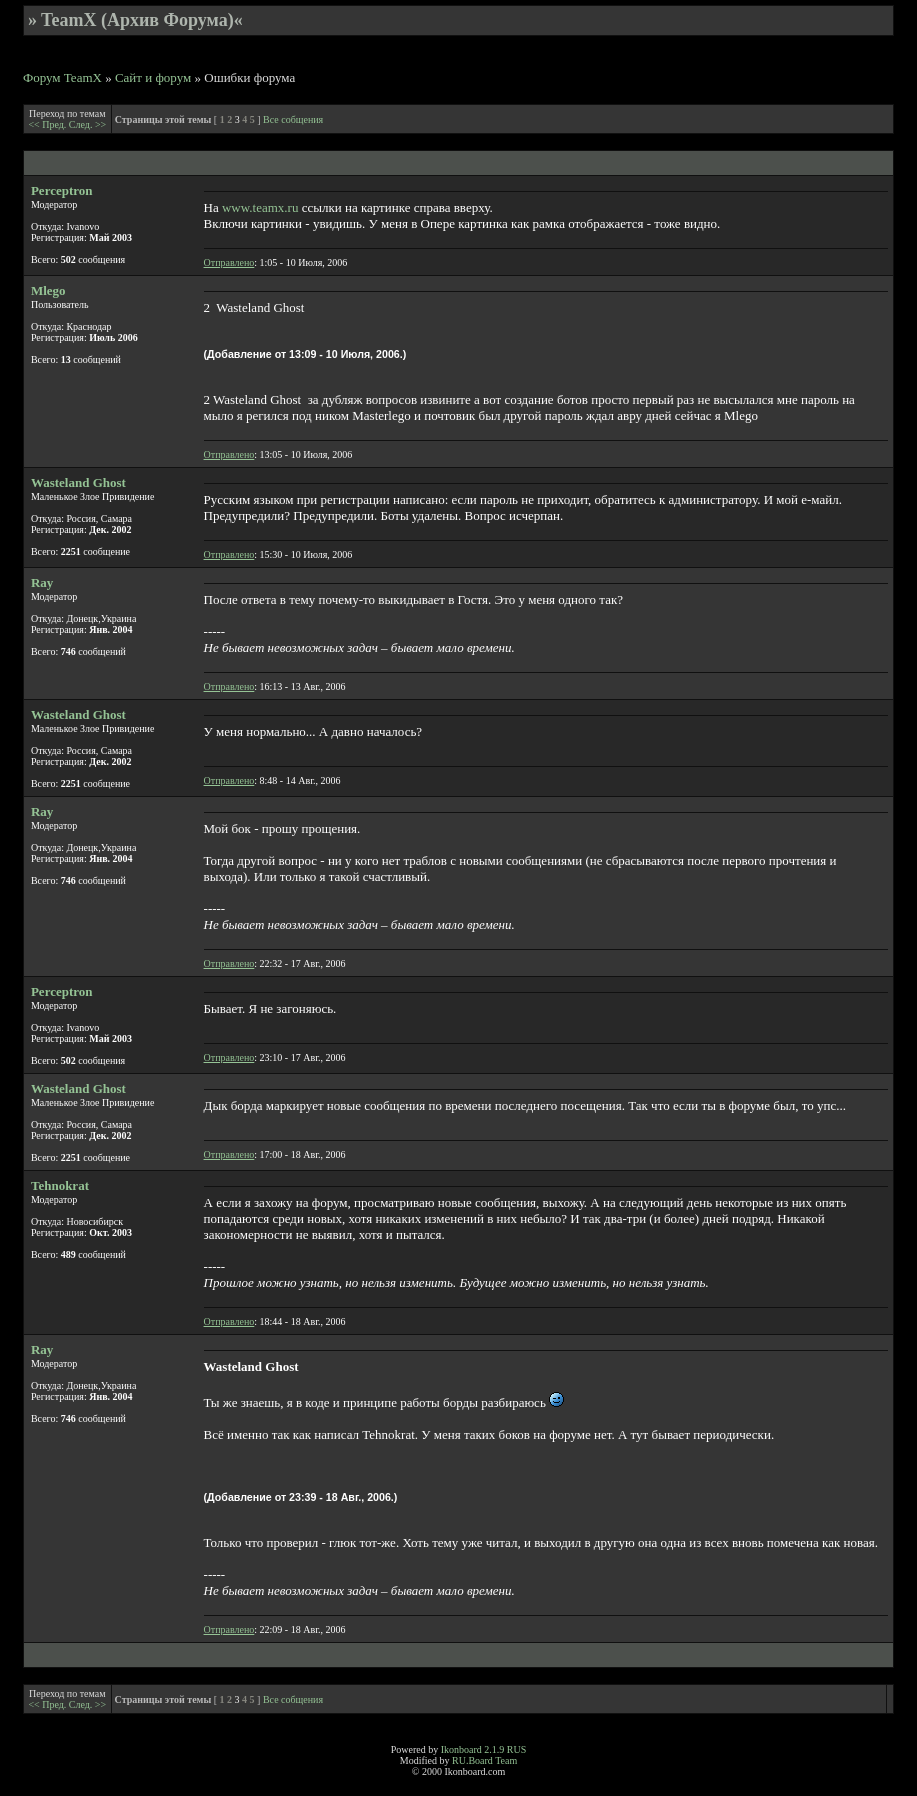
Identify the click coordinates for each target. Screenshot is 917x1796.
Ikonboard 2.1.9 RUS (484, 1749)
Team (506, 1760)
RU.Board (472, 1760)
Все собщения (293, 119)
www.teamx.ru (260, 207)
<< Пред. (48, 124)
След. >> (87, 124)
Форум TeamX (62, 77)
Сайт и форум (153, 77)
